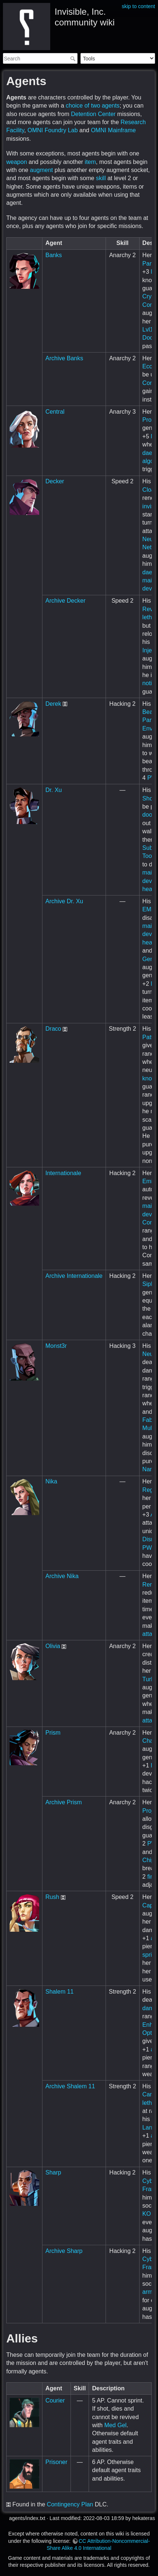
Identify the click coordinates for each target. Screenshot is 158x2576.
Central (55, 412)
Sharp (53, 2172)
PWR (149, 1548)
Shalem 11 (59, 1991)
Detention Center (93, 114)
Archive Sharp (64, 2251)
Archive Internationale (74, 1276)
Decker (54, 481)
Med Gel (115, 2425)
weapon (16, 162)
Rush (52, 1897)
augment (41, 170)
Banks (53, 255)
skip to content (138, 6)
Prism (53, 1732)
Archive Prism (63, 1802)
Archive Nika (62, 1576)
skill (101, 178)
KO (146, 2214)
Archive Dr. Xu (64, 901)
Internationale (63, 1173)
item (90, 162)
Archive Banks (64, 358)
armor (150, 2292)
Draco (53, 1029)
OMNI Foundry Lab (52, 130)
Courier (55, 2400)
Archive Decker (65, 600)
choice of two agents (93, 105)
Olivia (52, 1646)
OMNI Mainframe (113, 130)
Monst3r (56, 1346)
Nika (51, 1481)
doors (149, 815)
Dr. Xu (53, 790)
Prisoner (56, 2462)
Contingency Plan (70, 2504)
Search (73, 58)
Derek (53, 704)
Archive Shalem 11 (70, 2086)
